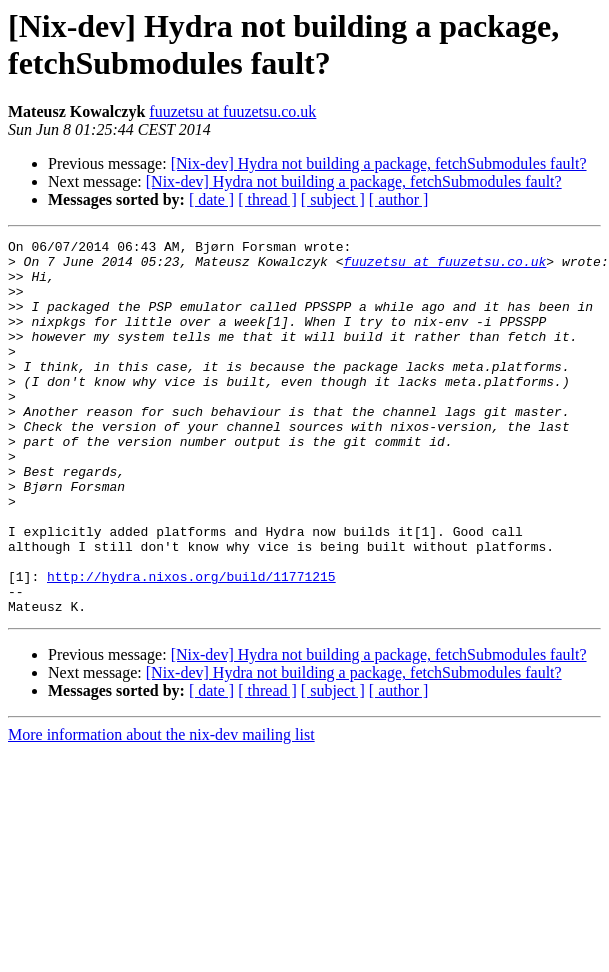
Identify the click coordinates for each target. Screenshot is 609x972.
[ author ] (399, 199)
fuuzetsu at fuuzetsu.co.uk (232, 111)
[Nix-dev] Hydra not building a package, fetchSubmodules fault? (379, 163)
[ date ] (211, 199)
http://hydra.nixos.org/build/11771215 (191, 645)
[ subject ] (333, 199)
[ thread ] (267, 199)
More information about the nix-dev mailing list (161, 809)
